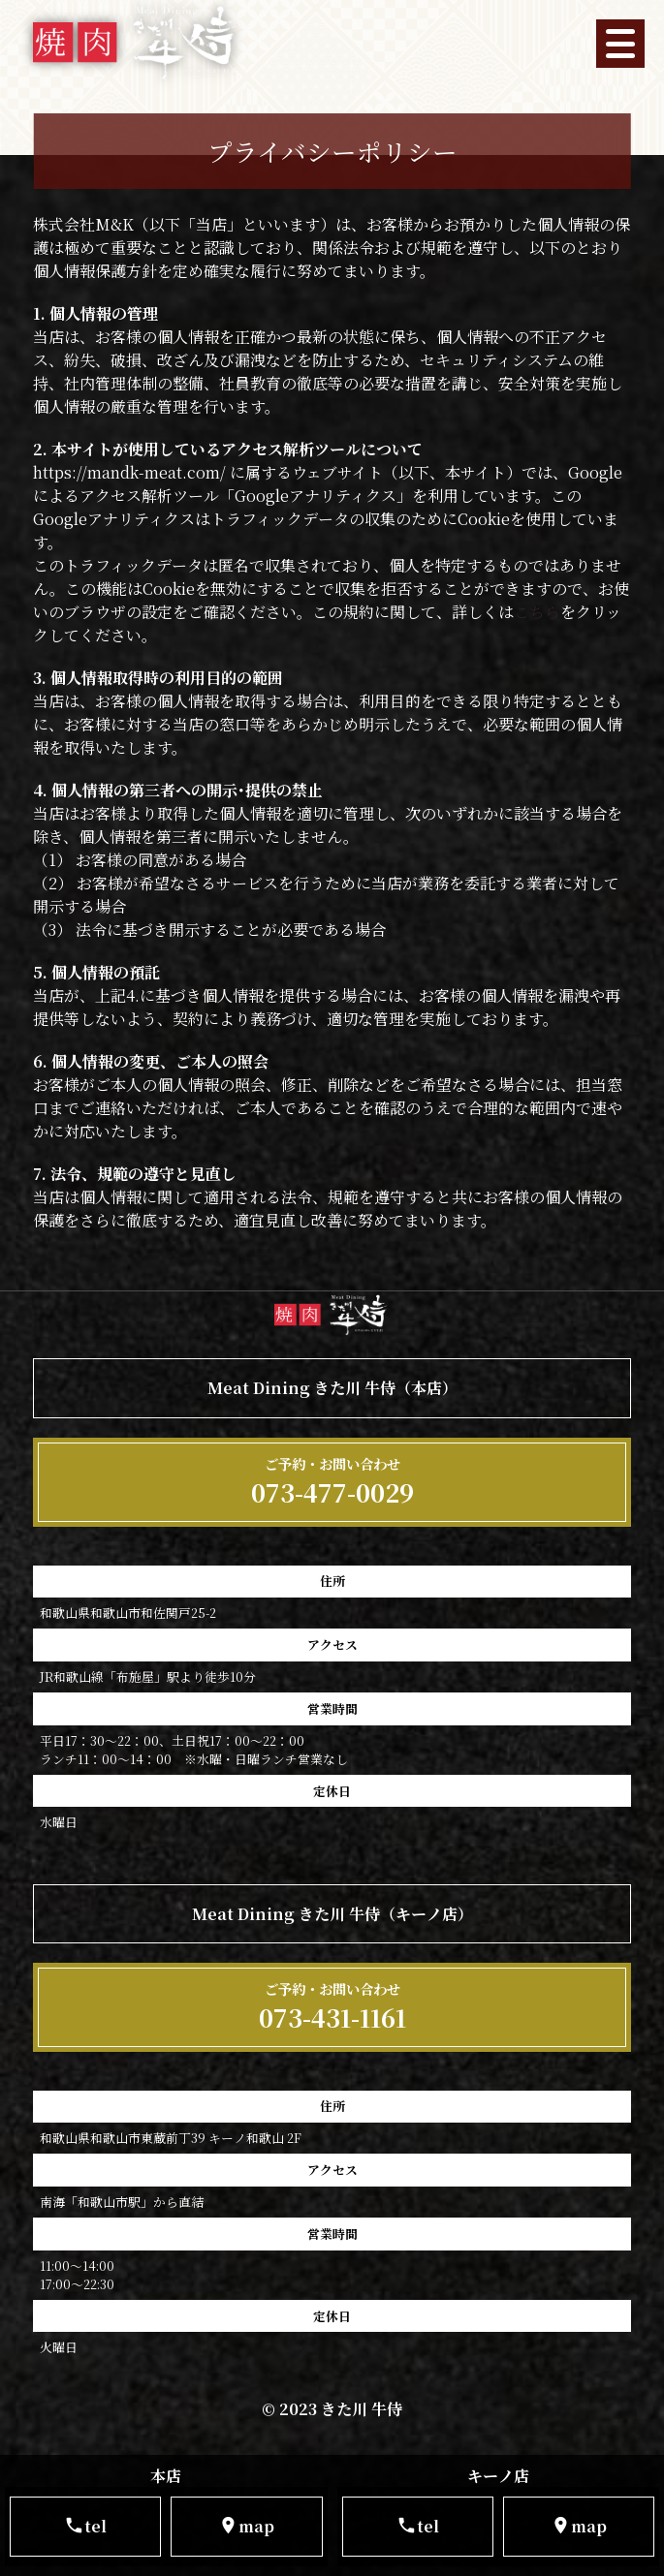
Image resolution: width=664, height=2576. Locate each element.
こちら (537, 612)
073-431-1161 (332, 2006)
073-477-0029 (332, 1481)
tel (85, 2526)
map (246, 2526)
